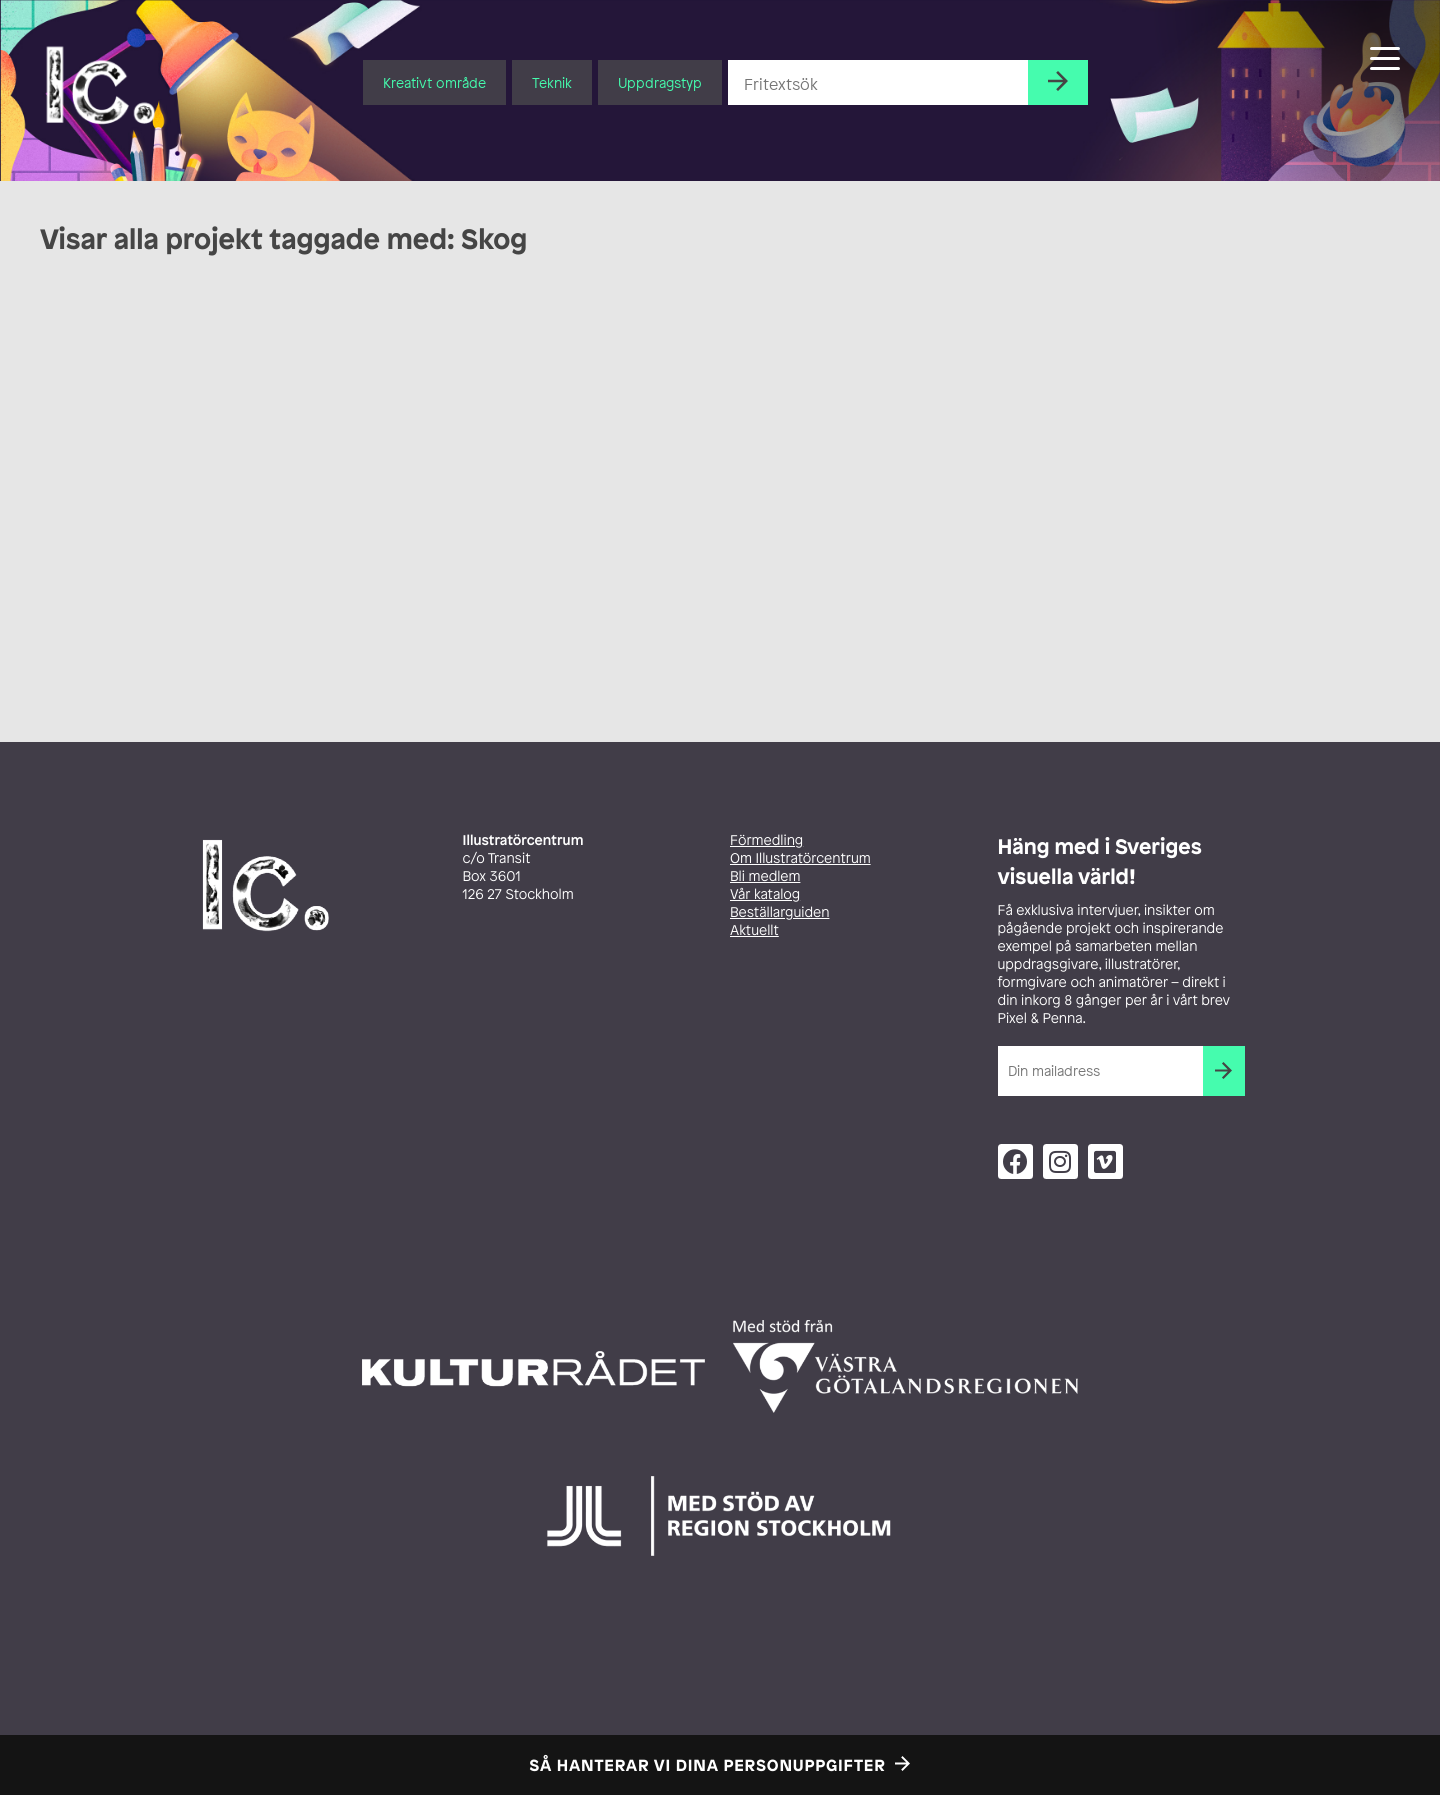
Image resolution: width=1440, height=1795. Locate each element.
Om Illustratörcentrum (800, 858)
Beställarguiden (779, 912)
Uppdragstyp (660, 82)
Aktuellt (754, 930)
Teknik (552, 82)
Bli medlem (765, 876)
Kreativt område (434, 82)
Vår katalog (765, 894)
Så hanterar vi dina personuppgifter (708, 1765)
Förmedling (766, 840)
